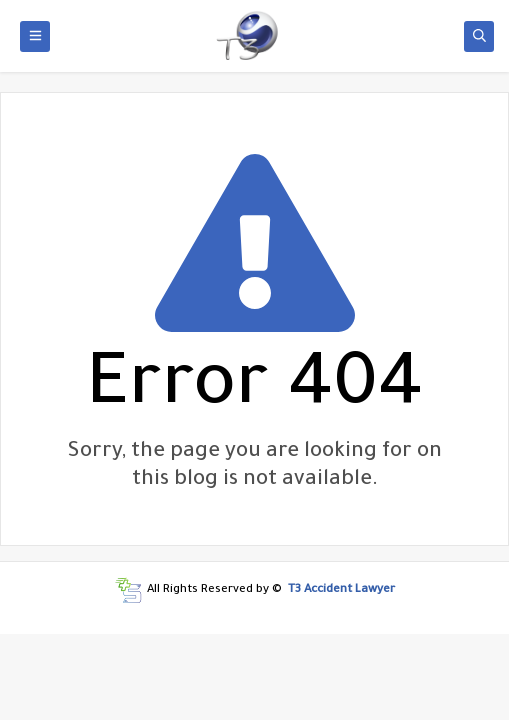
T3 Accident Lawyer (341, 590)
